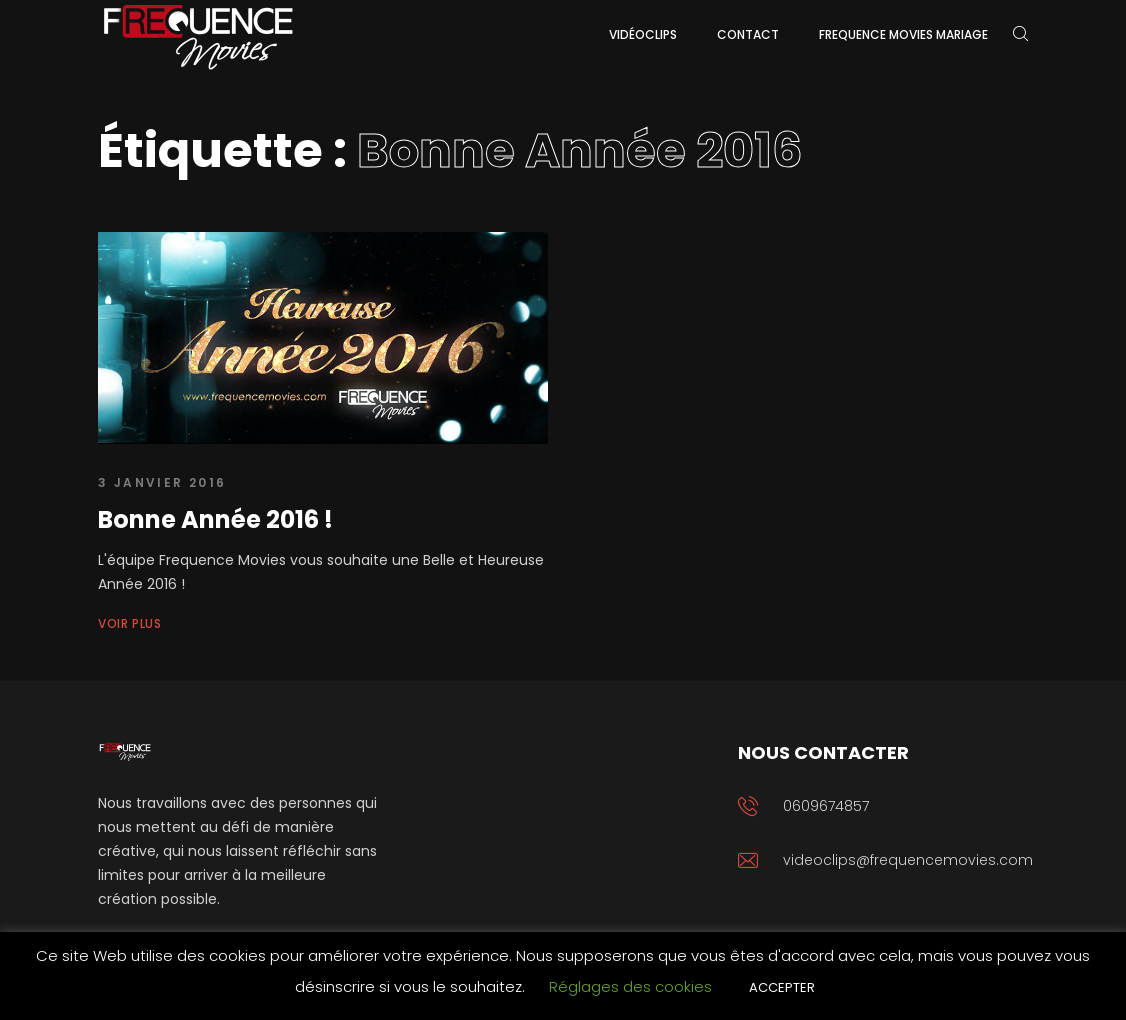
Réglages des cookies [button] (630, 986)
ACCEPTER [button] (782, 987)
